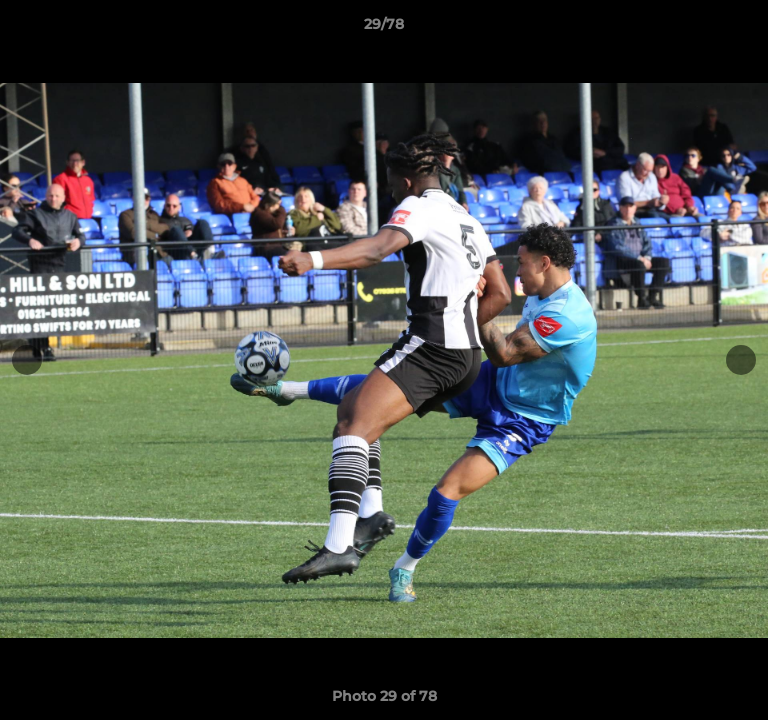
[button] (744, 29)
